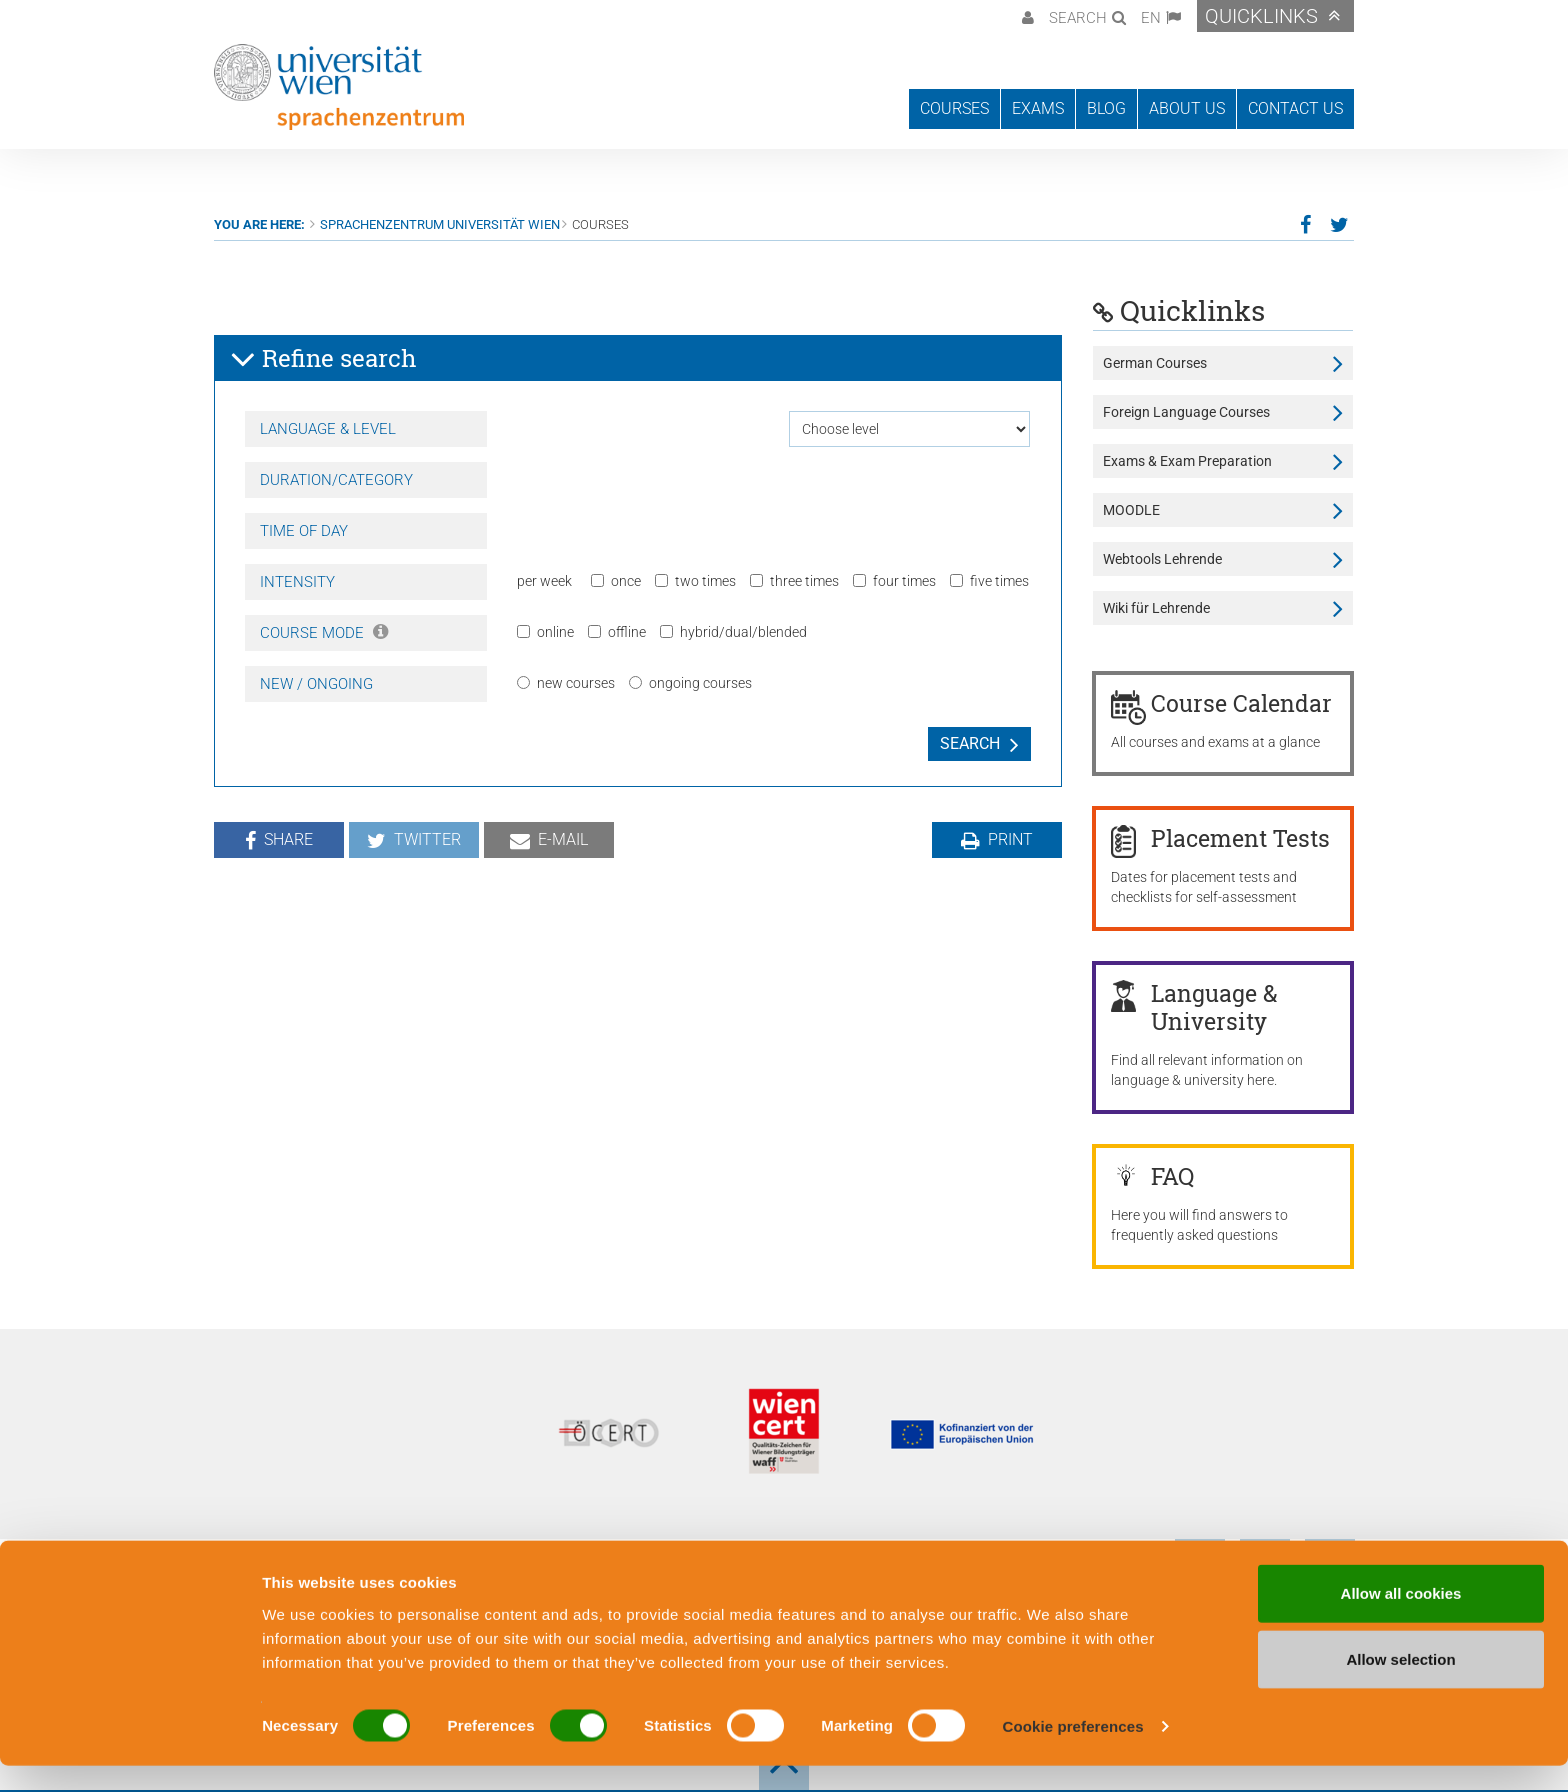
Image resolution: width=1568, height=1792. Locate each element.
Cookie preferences (1073, 1752)
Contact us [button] (1295, 108)
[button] (1025, 16)
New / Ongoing (316, 684)
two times (695, 581)
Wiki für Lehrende (1156, 608)
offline (617, 632)
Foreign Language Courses (1186, 412)
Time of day (304, 531)
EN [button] (1151, 18)
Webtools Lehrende (1162, 559)
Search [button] (1078, 18)
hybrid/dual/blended (733, 632)
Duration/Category (336, 480)
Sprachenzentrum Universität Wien (440, 224)
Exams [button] (1038, 108)
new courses (566, 683)
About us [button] (1187, 108)
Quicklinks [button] (1261, 16)
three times (794, 581)
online (545, 632)
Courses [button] (954, 108)
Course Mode (324, 633)
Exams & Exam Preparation (1187, 461)
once (616, 581)
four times (894, 581)
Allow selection (1400, 1685)
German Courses (1155, 363)
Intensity (297, 582)
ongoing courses (690, 683)
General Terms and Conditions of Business (739, 1550)
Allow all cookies (1401, 1619)
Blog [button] (1106, 108)
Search (970, 743)
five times (989, 581)
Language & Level (328, 429)
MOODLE (1131, 510)
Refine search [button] (323, 359)
